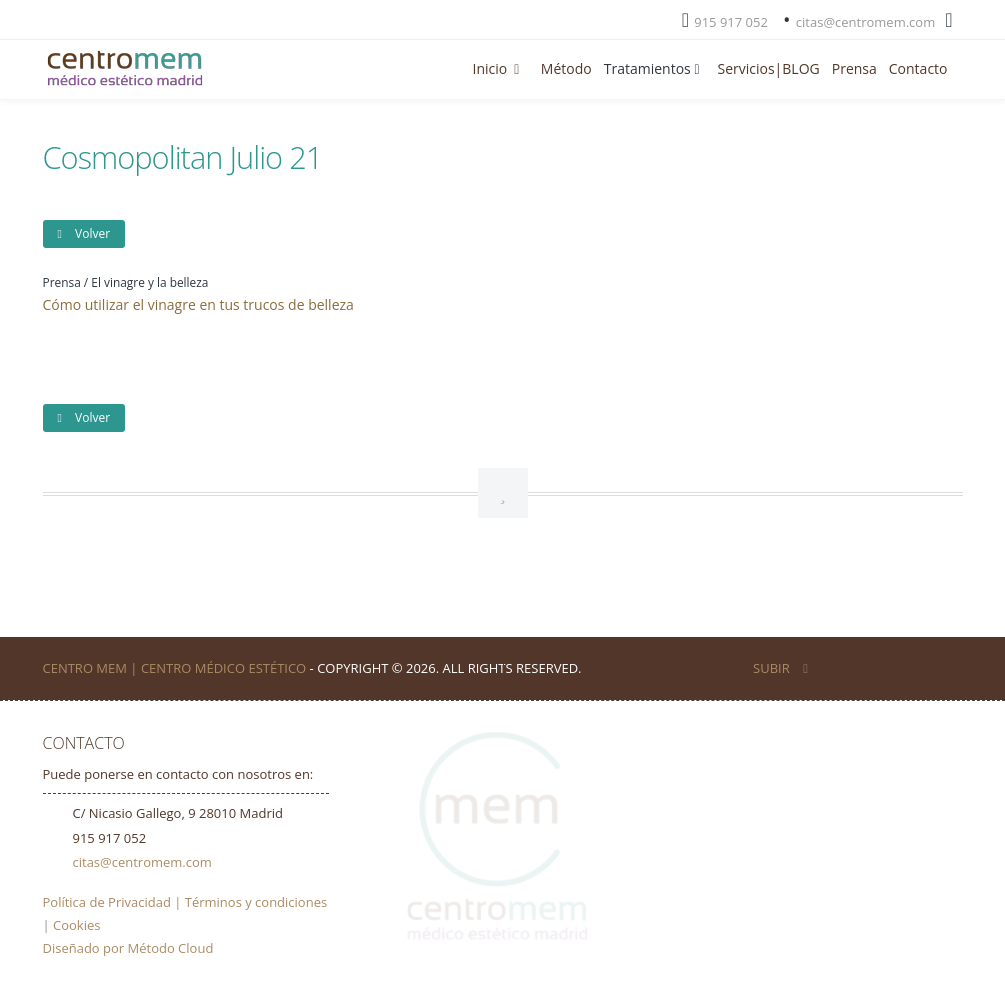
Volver (84, 233)
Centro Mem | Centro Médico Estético (175, 668)
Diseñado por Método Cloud (128, 948)
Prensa (854, 68)
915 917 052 (731, 22)
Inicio (501, 68)
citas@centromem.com (865, 22)
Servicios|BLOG (769, 68)
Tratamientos (655, 68)
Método (566, 68)
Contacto (918, 68)
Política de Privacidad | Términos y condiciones (185, 902)
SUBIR (780, 668)
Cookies (76, 925)
